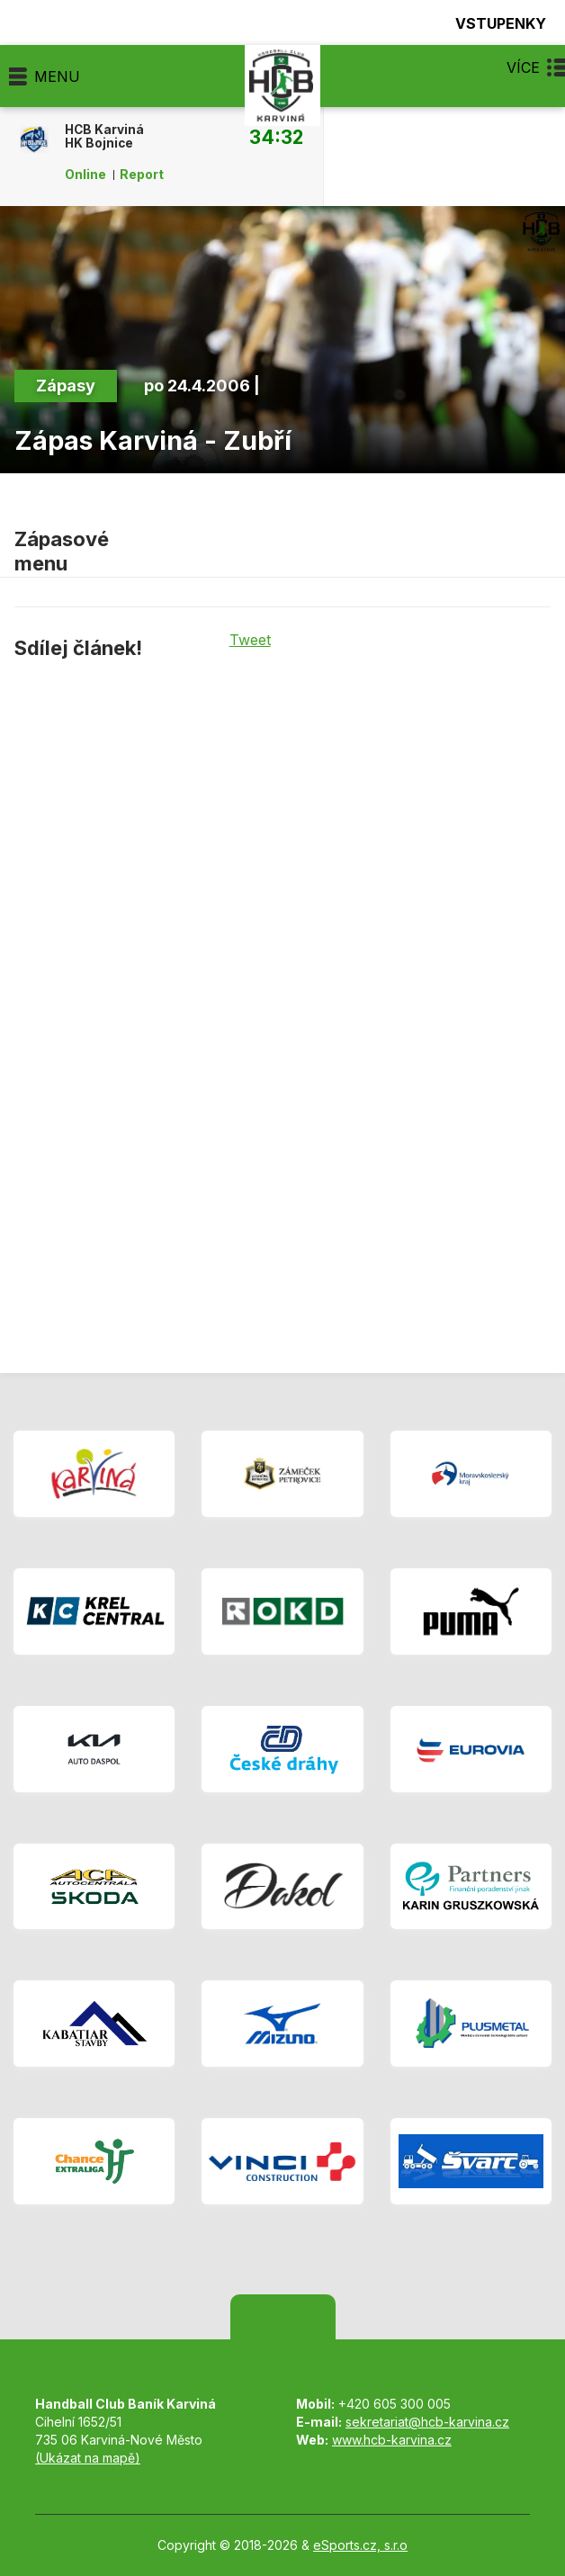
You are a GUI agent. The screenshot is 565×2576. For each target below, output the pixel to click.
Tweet (250, 640)
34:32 (276, 137)
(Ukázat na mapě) (87, 2457)
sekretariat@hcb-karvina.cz (427, 2421)
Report (142, 174)
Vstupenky (490, 23)
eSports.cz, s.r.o (360, 2545)
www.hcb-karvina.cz (392, 2439)
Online (85, 174)
